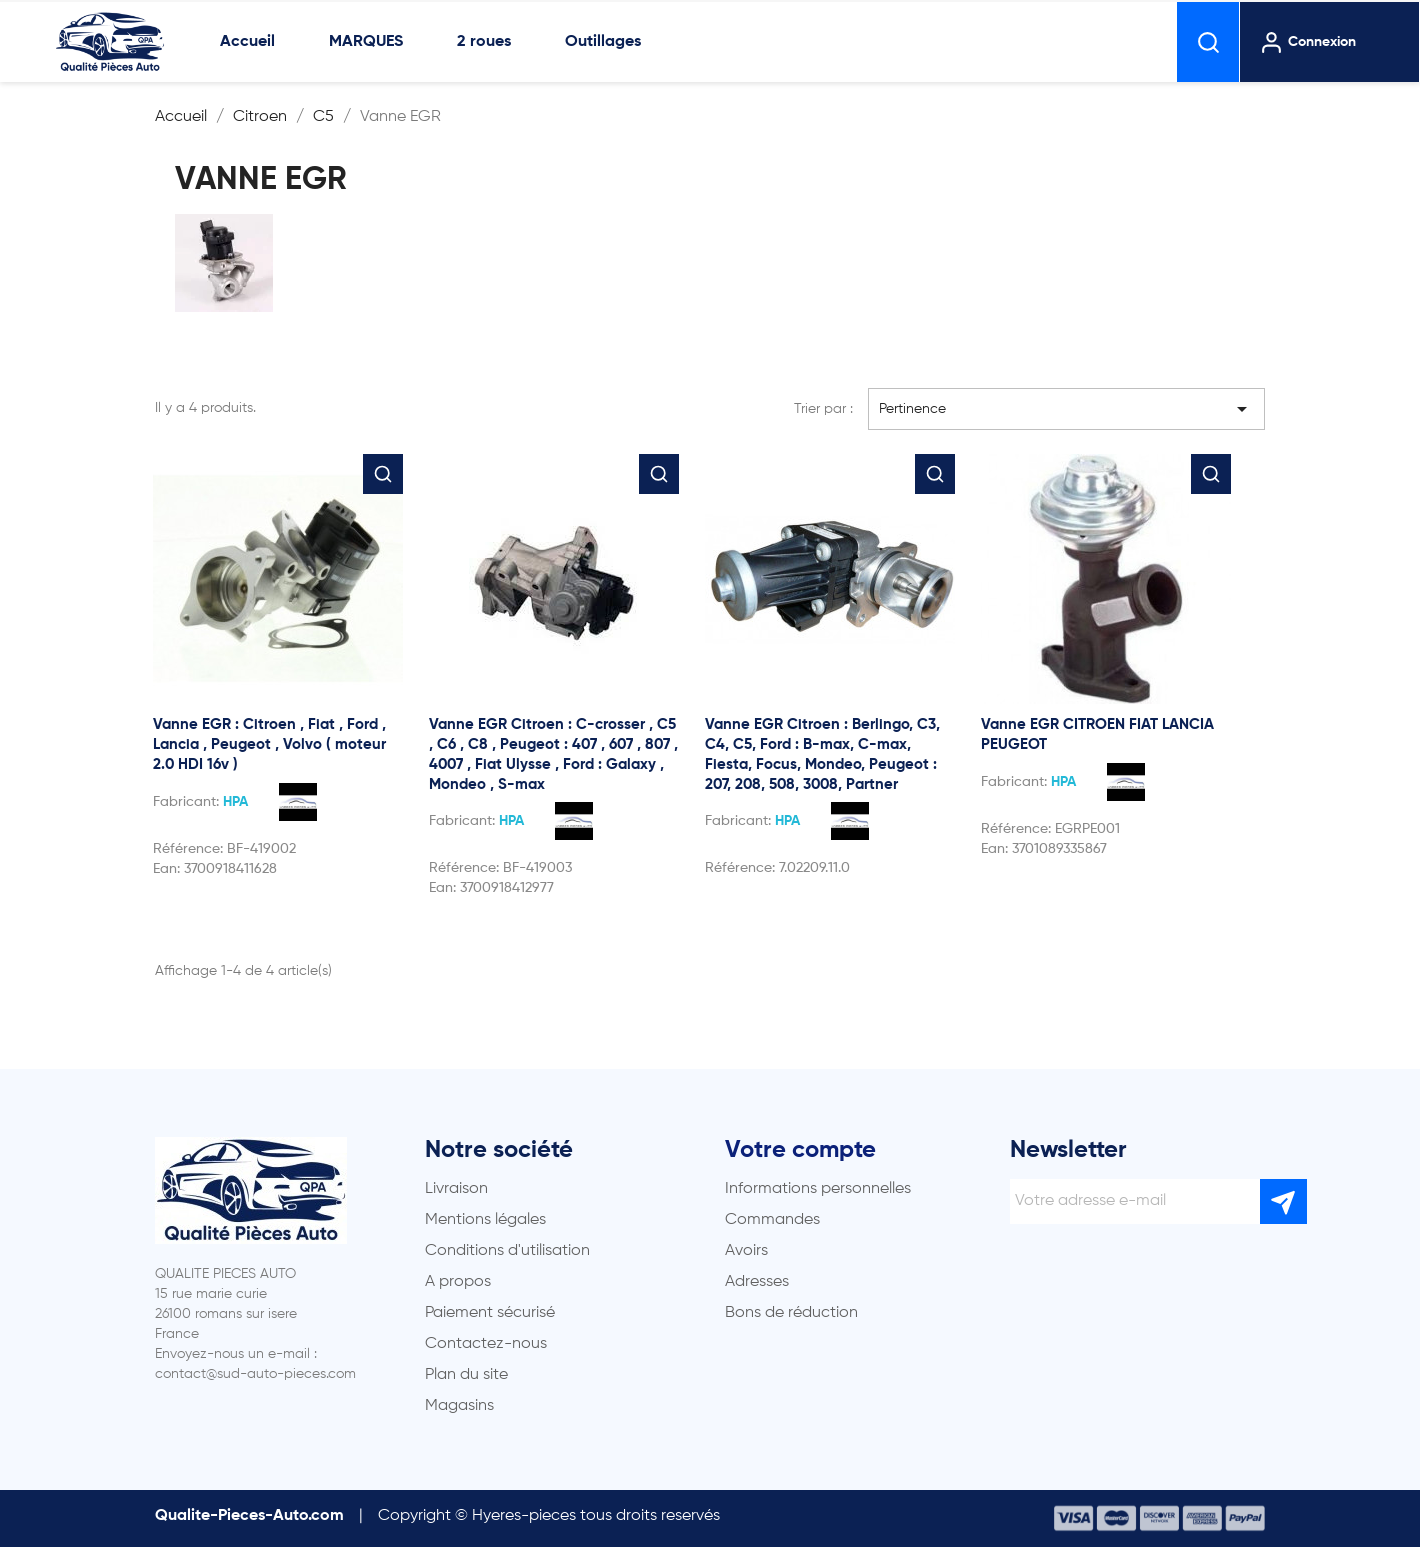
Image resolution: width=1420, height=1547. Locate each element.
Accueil (247, 42)
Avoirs (746, 1251)
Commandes (772, 1220)
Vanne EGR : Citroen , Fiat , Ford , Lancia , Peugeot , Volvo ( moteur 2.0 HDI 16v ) (269, 744)
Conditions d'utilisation (507, 1251)
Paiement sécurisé (490, 1313)
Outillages (603, 42)
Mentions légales (485, 1220)
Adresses (757, 1282)
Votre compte (800, 1150)
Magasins (459, 1406)
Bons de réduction (791, 1313)
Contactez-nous (486, 1344)
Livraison (456, 1189)
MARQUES (366, 42)
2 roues (484, 42)
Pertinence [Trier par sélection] (1067, 409)
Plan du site (466, 1375)
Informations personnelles (818, 1189)
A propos (458, 1282)
